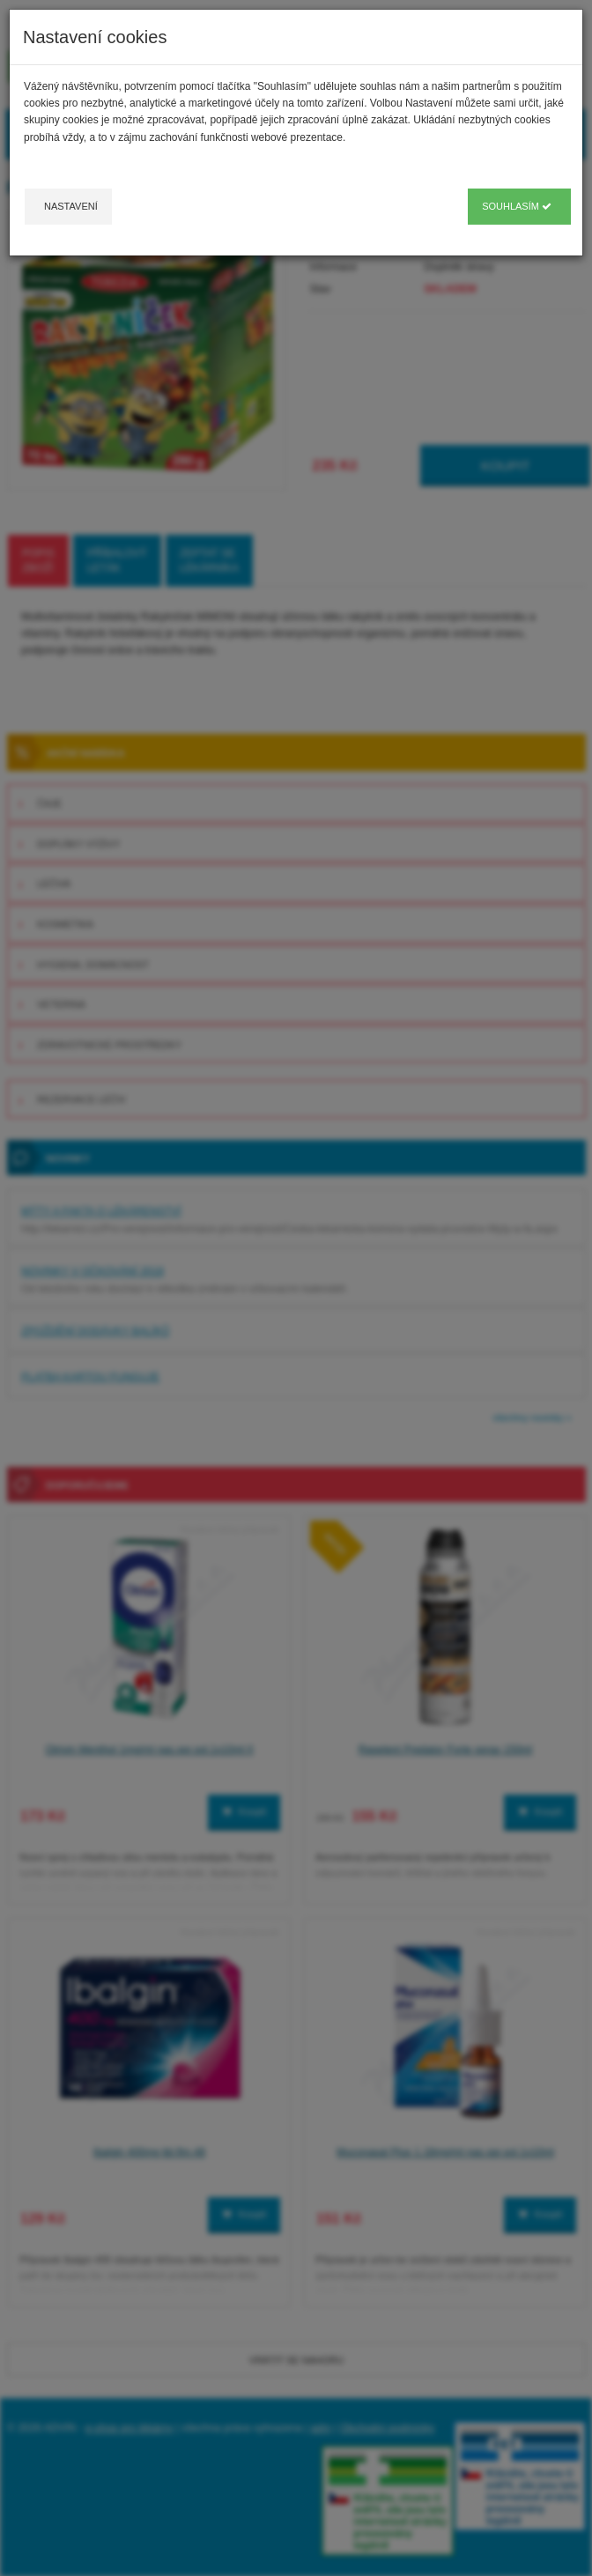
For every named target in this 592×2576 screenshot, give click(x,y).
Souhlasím (516, 206)
